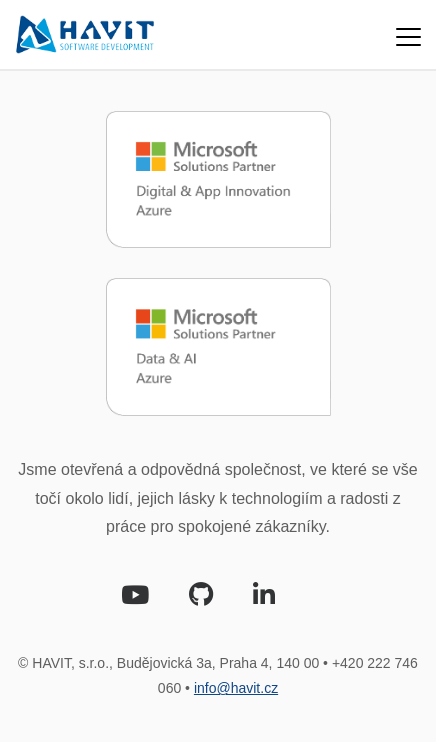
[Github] (201, 598)
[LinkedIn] (264, 598)
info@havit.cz (236, 688)
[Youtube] (135, 598)
